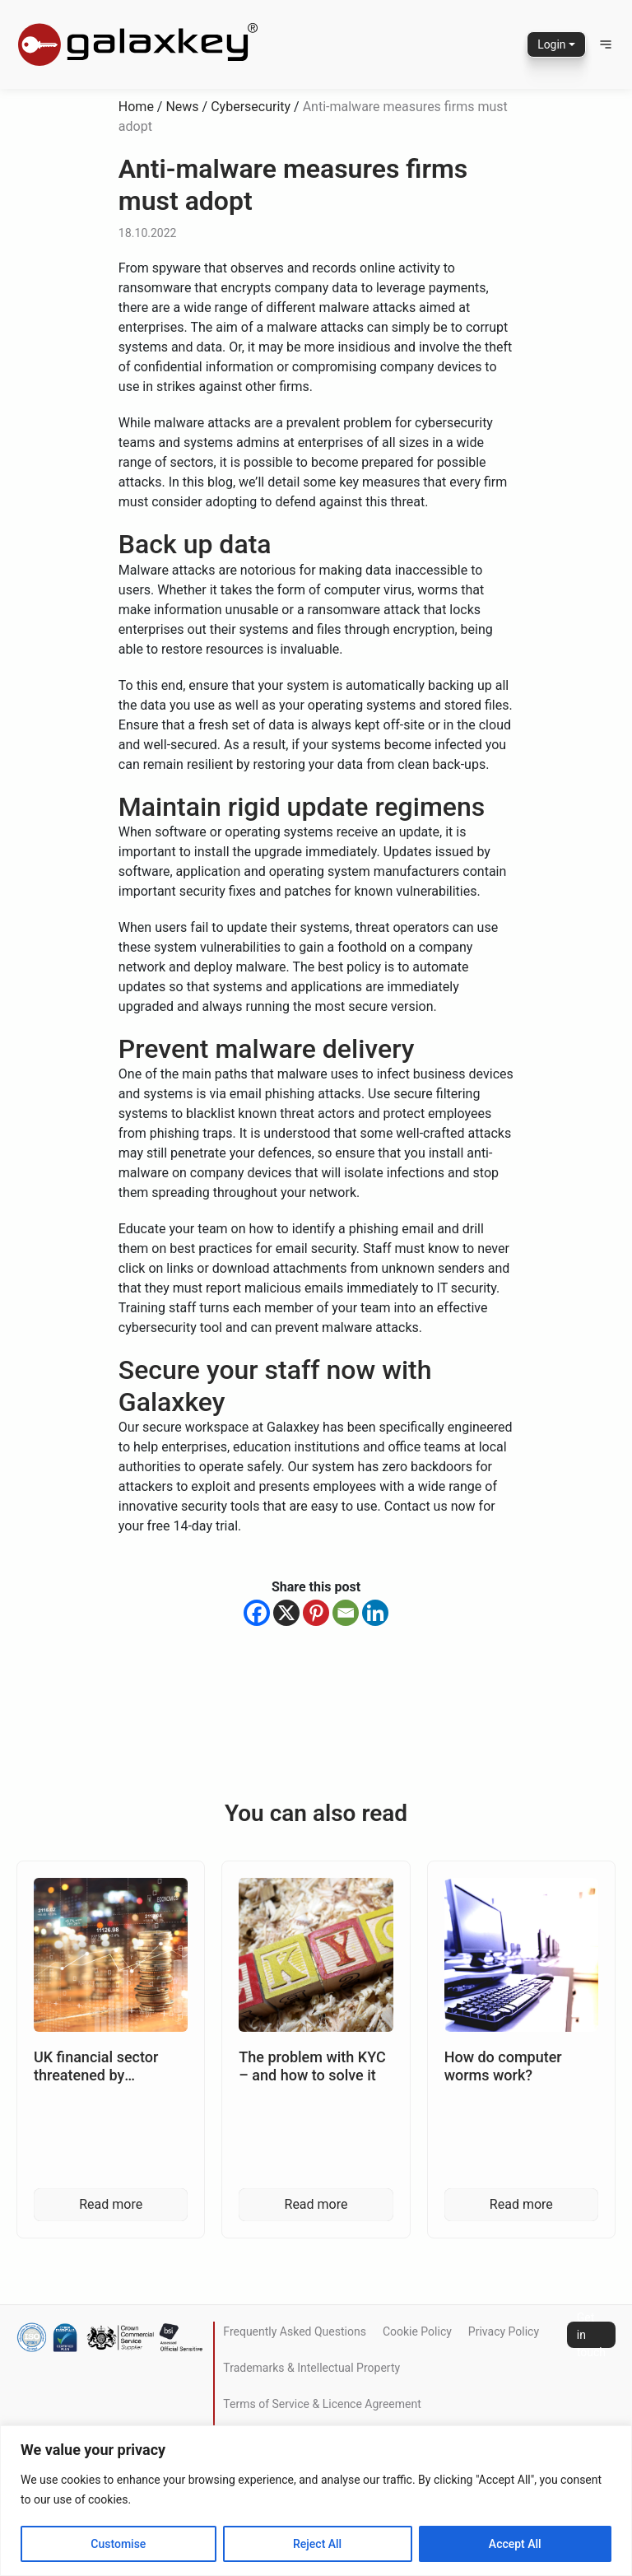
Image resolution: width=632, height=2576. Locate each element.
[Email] (345, 1613)
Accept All (515, 2543)
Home (136, 106)
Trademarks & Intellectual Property (311, 2367)
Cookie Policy (417, 2331)
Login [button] (551, 44)
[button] (606, 44)
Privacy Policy (503, 2331)
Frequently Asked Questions (294, 2331)
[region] (316, 2500)
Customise (118, 2543)
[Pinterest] (316, 1613)
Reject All (317, 2543)
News (181, 106)
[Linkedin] (375, 1613)
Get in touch (591, 2335)
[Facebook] (257, 1613)
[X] (286, 1613)
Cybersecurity (250, 106)
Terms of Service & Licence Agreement (322, 2404)
